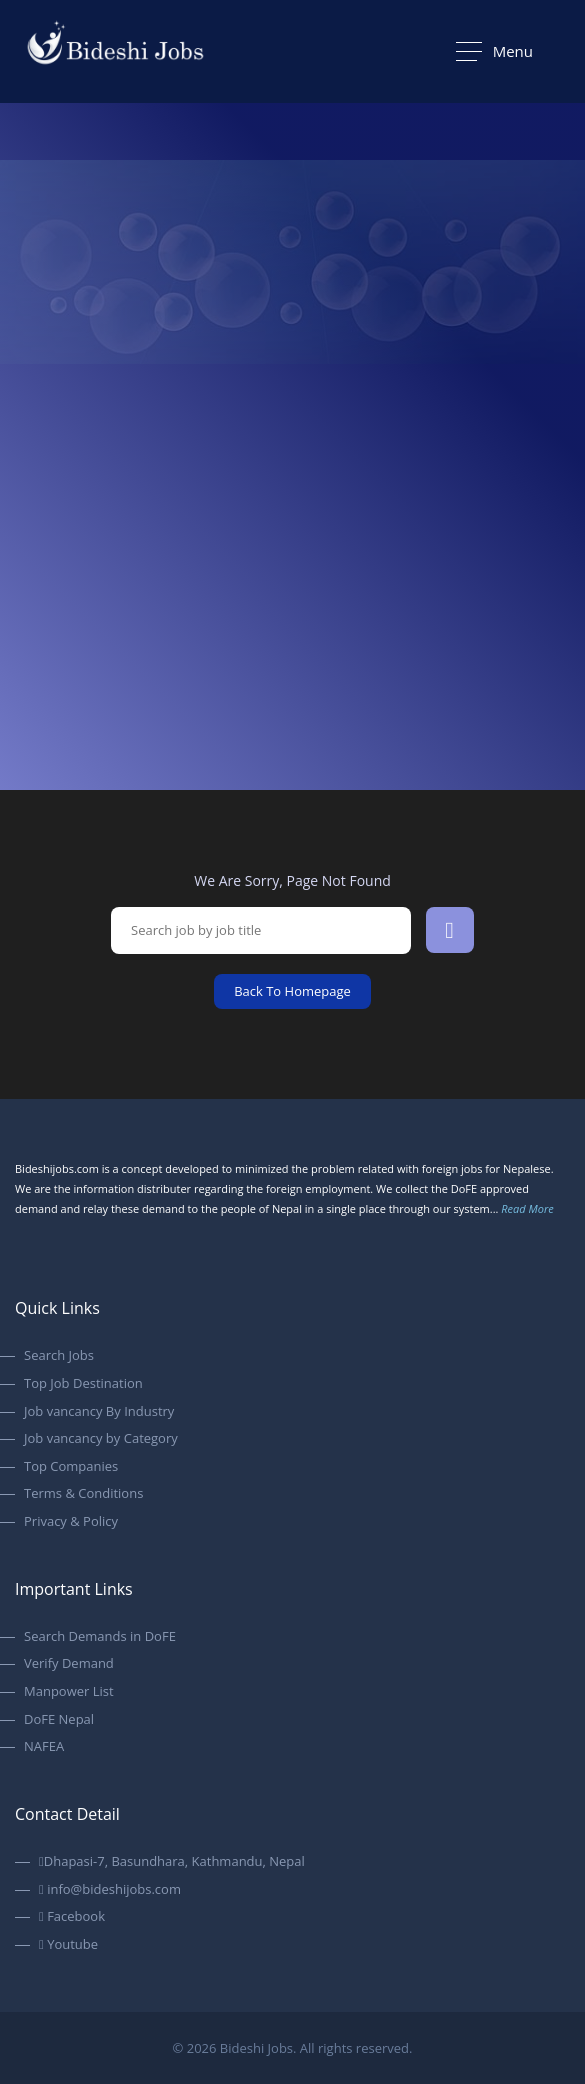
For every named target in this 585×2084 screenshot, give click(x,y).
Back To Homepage (292, 991)
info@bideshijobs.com (110, 1890)
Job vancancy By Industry (99, 1412)
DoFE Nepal (59, 1720)
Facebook (72, 1917)
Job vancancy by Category (101, 1439)
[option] (292, 440)
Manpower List (69, 1692)
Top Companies (71, 1467)
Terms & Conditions (83, 1494)
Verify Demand (69, 1664)
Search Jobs (59, 1356)
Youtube (68, 1945)
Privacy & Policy (71, 1522)
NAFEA (44, 1747)
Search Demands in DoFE (100, 1637)
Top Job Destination (83, 1384)
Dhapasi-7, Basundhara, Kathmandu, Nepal (172, 1862)
